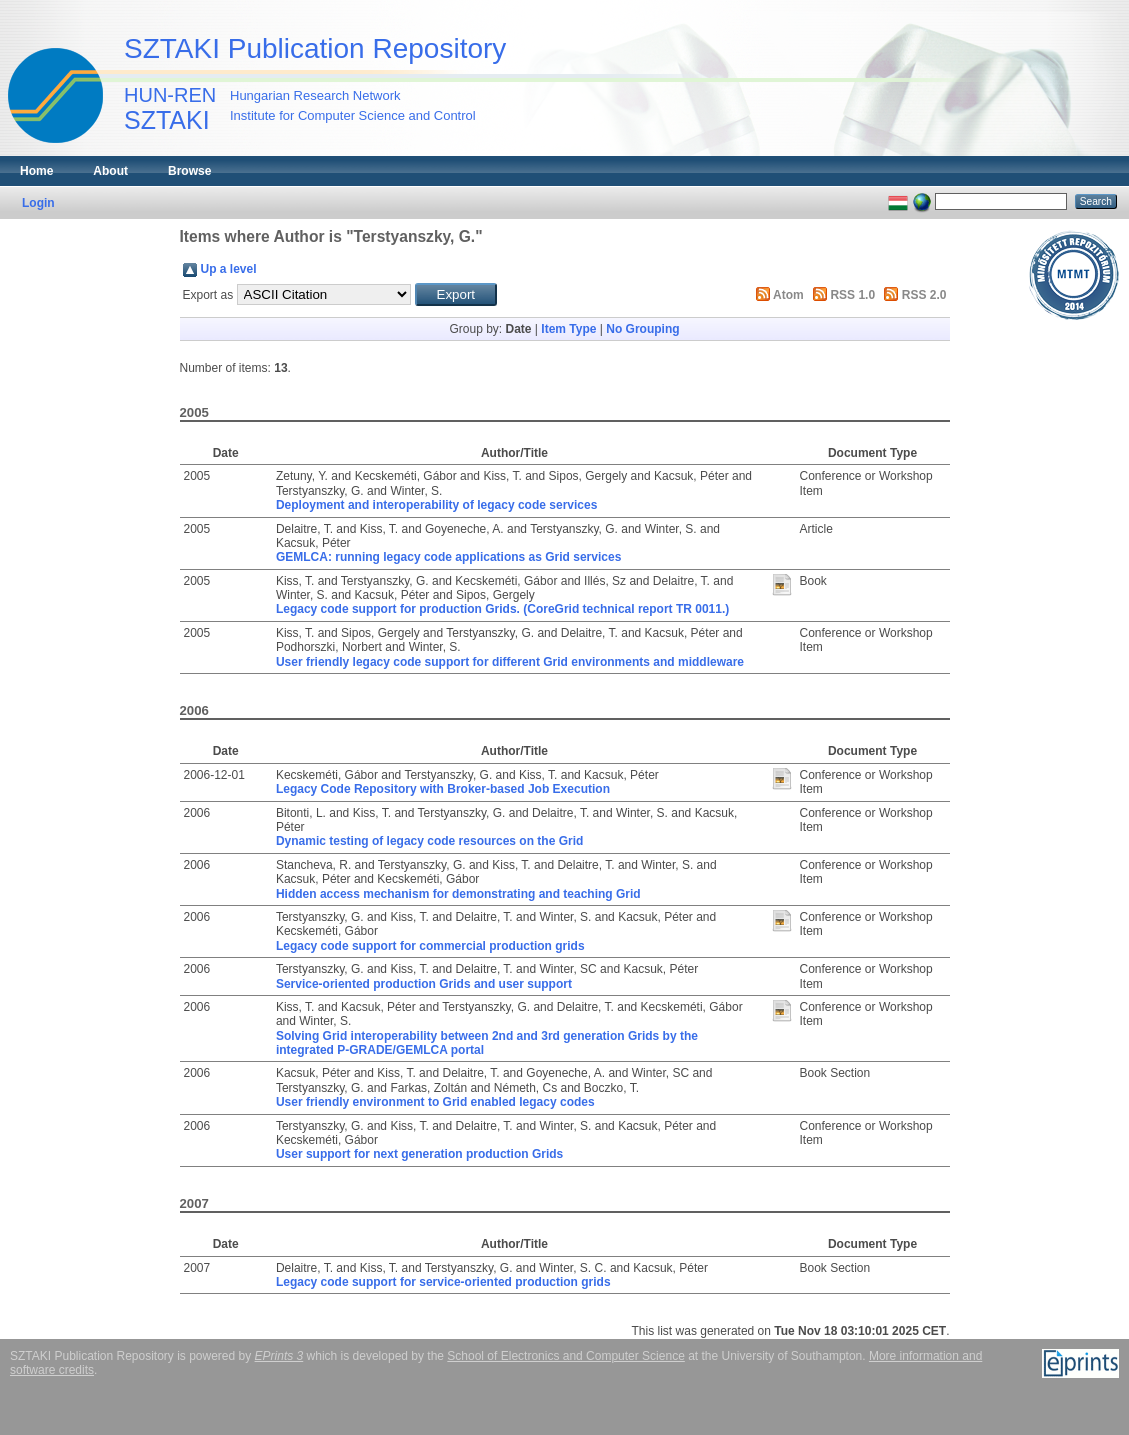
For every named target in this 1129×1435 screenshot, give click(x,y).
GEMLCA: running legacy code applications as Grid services (448, 557)
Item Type (568, 329)
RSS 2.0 (924, 295)
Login (38, 203)
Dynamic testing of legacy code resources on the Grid (429, 841)
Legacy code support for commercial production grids (430, 946)
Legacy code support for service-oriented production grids (443, 1282)
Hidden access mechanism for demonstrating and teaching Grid (458, 894)
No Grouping (642, 329)
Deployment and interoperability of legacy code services (436, 505)
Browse (189, 171)
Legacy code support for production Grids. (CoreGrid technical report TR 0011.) (502, 609)
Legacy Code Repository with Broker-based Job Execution (443, 789)
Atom (788, 295)
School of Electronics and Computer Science (565, 1356)
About (110, 171)
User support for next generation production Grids (419, 1154)
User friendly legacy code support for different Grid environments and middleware (510, 662)
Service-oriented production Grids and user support (424, 984)
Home (36, 171)
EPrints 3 (279, 1356)
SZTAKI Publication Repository (315, 48)
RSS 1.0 (852, 295)
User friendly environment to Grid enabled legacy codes (435, 1102)
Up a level (229, 269)
